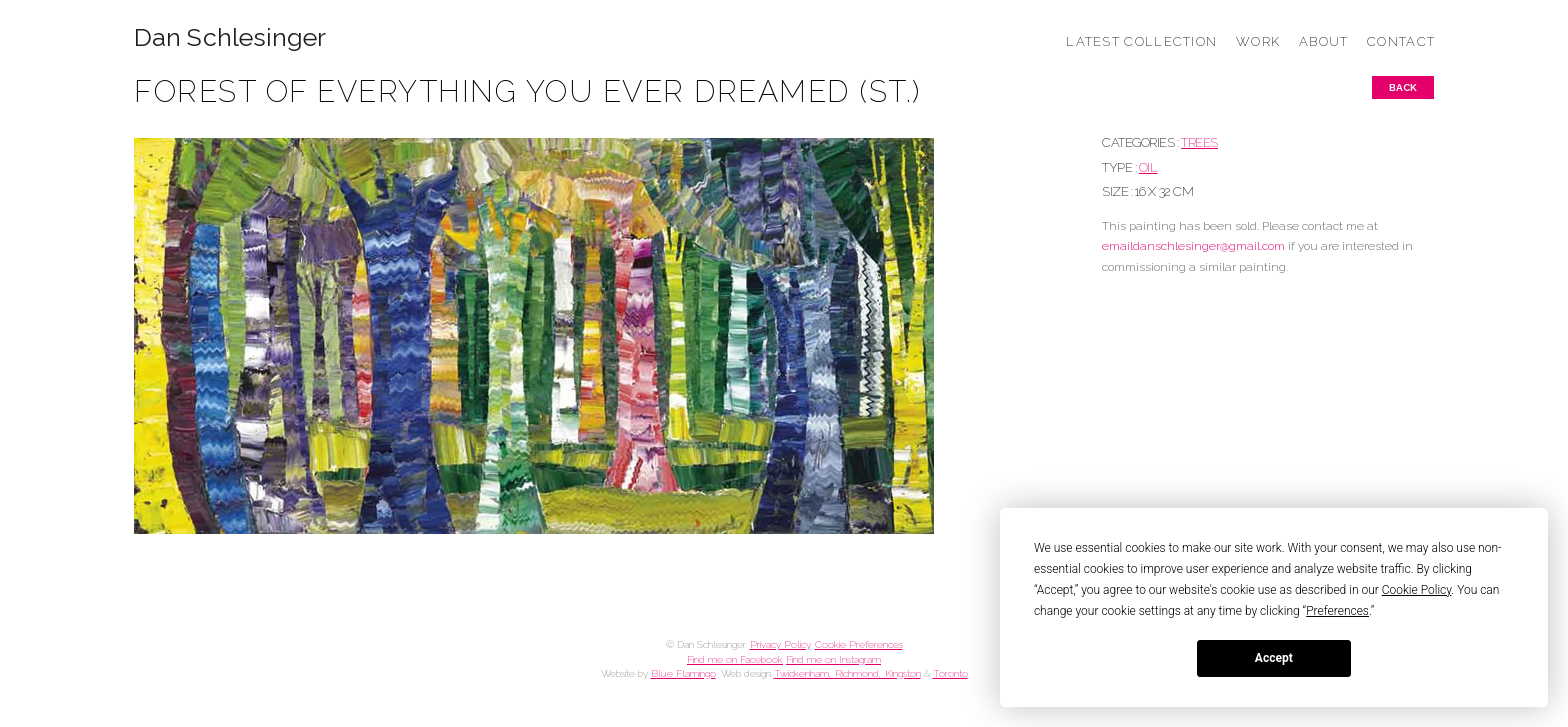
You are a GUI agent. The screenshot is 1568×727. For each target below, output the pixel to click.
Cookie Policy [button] (1417, 590)
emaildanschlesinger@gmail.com (1193, 246)
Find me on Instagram (833, 659)
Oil (1148, 167)
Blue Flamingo (683, 673)
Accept (1274, 658)
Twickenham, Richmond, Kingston (847, 673)
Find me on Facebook (735, 659)
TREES (1199, 142)
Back (1403, 87)
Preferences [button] (1337, 611)
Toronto (950, 673)
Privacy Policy (780, 644)
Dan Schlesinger (230, 37)
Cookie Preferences (859, 644)
